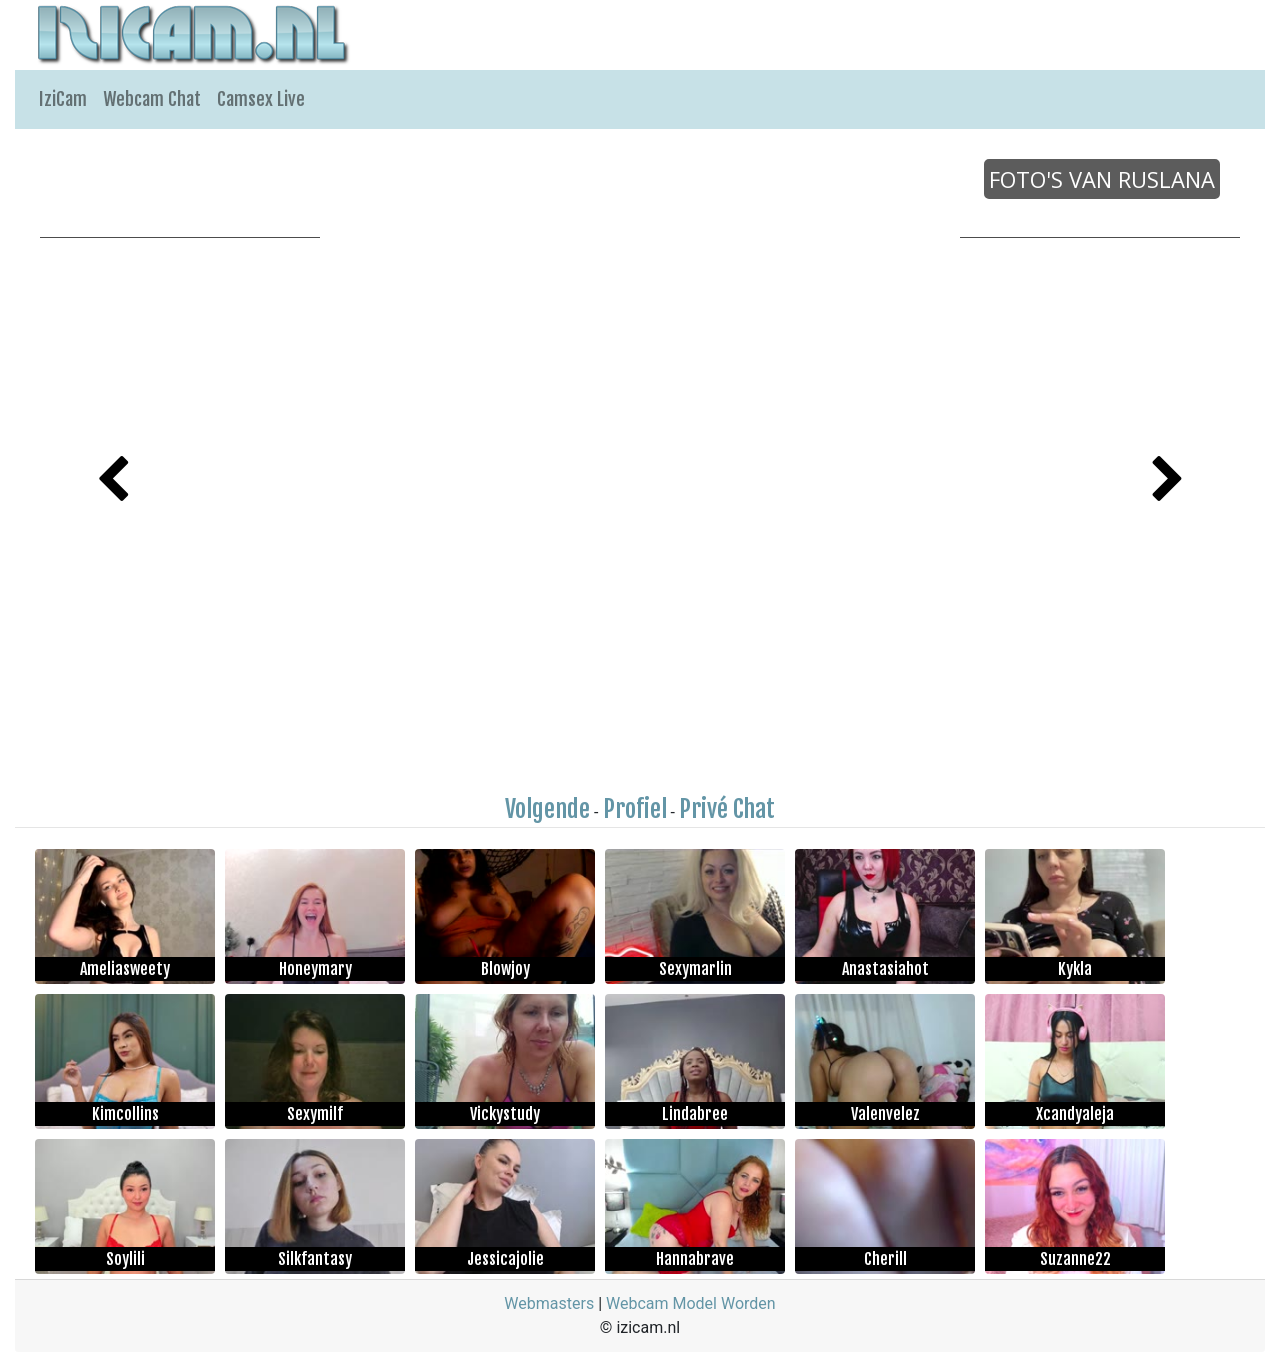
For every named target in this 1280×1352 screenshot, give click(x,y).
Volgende (547, 809)
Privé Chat (727, 809)
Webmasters (549, 1303)
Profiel (635, 809)
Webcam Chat (152, 99)
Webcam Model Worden (691, 1303)
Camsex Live (261, 99)
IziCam (63, 99)
